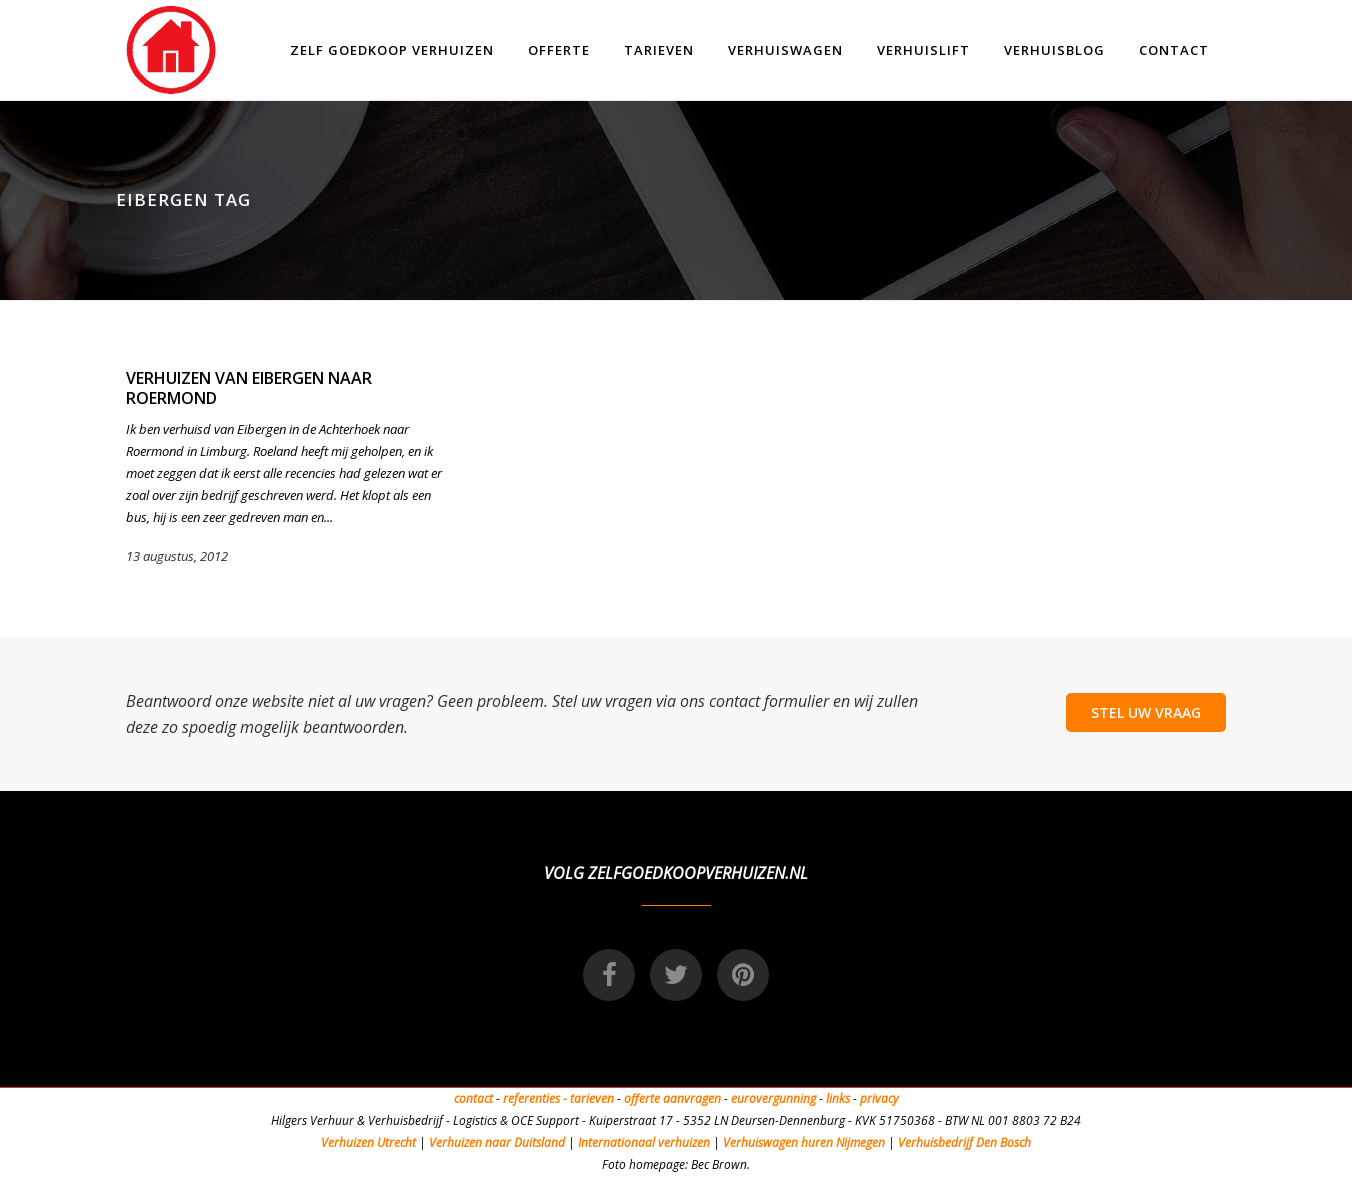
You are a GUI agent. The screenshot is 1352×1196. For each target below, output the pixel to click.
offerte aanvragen (672, 1098)
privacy (879, 1098)
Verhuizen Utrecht (368, 1142)
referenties (531, 1098)
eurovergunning (773, 1098)
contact (473, 1098)
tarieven (592, 1098)
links (838, 1098)
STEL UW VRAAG (1146, 712)
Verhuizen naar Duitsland (497, 1142)
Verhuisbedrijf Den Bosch (964, 1142)
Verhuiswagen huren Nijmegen (804, 1142)
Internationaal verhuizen (645, 1142)
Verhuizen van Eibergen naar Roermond (249, 388)
